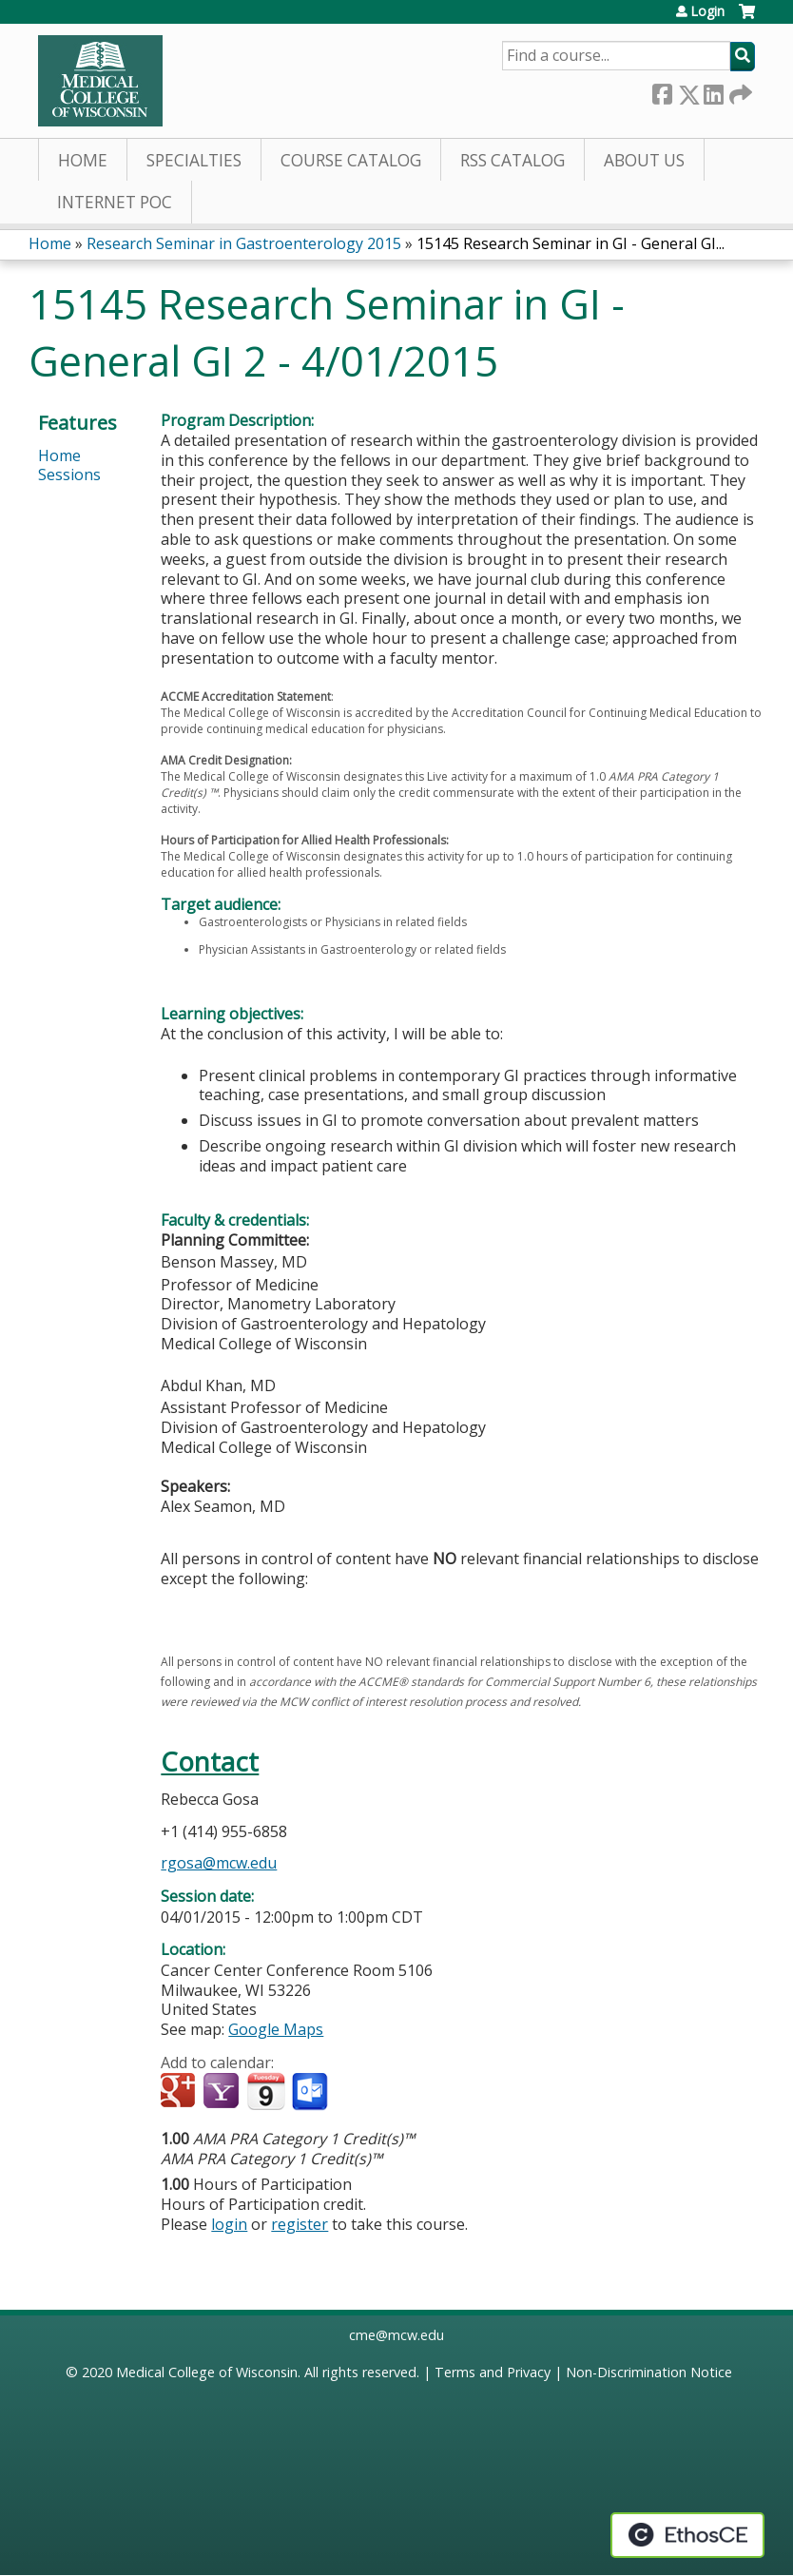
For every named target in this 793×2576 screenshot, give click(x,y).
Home (82, 160)
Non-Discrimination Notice (649, 2372)
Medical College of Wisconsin (207, 2372)
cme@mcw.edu (396, 2335)
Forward (738, 91)
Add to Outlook (311, 2092)
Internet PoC (114, 202)
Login (707, 11)
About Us (644, 160)
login (229, 2224)
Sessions (69, 474)
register (299, 2224)
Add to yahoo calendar (222, 2092)
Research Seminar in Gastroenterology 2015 (244, 243)
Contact (210, 1761)
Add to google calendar (180, 2092)
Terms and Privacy (493, 2372)
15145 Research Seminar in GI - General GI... (570, 243)
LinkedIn (713, 91)
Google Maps (275, 2029)
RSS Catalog (512, 160)
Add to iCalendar (265, 2091)
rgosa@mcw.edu (219, 1862)
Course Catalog (350, 160)
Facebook (661, 91)
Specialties (194, 160)
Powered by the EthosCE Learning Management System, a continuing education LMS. (687, 2535)
